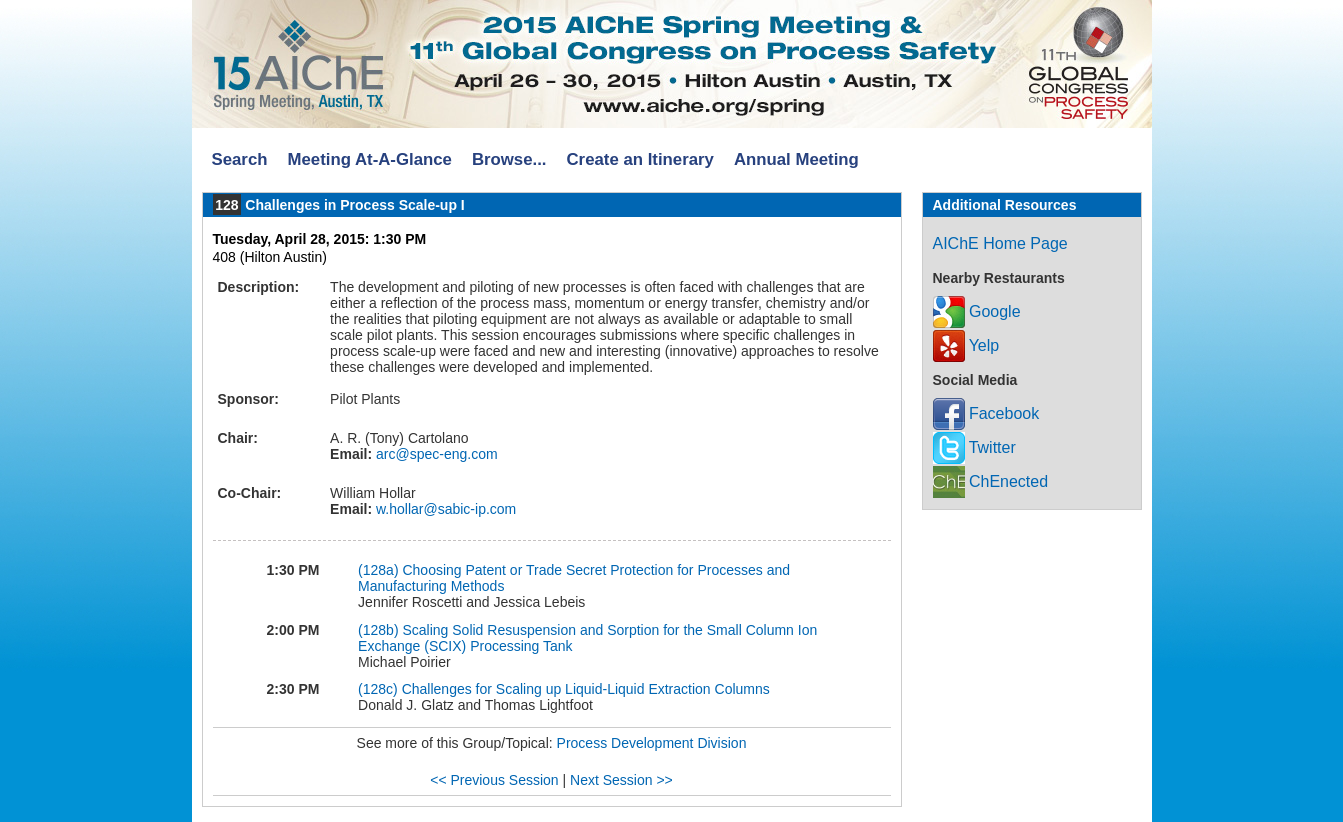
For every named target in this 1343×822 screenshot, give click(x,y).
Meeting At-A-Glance (369, 159)
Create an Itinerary (640, 159)
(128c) (378, 689)
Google (977, 311)
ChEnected (991, 481)
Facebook (986, 413)
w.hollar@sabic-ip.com (444, 509)
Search (240, 159)
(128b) (378, 630)
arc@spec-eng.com (434, 454)
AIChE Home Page (1000, 243)
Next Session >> (621, 780)
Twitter (974, 447)
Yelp (966, 345)
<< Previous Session (494, 780)
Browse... (509, 159)
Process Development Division (652, 743)
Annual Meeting (796, 159)
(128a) (378, 570)
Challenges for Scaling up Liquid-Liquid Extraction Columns (586, 689)
